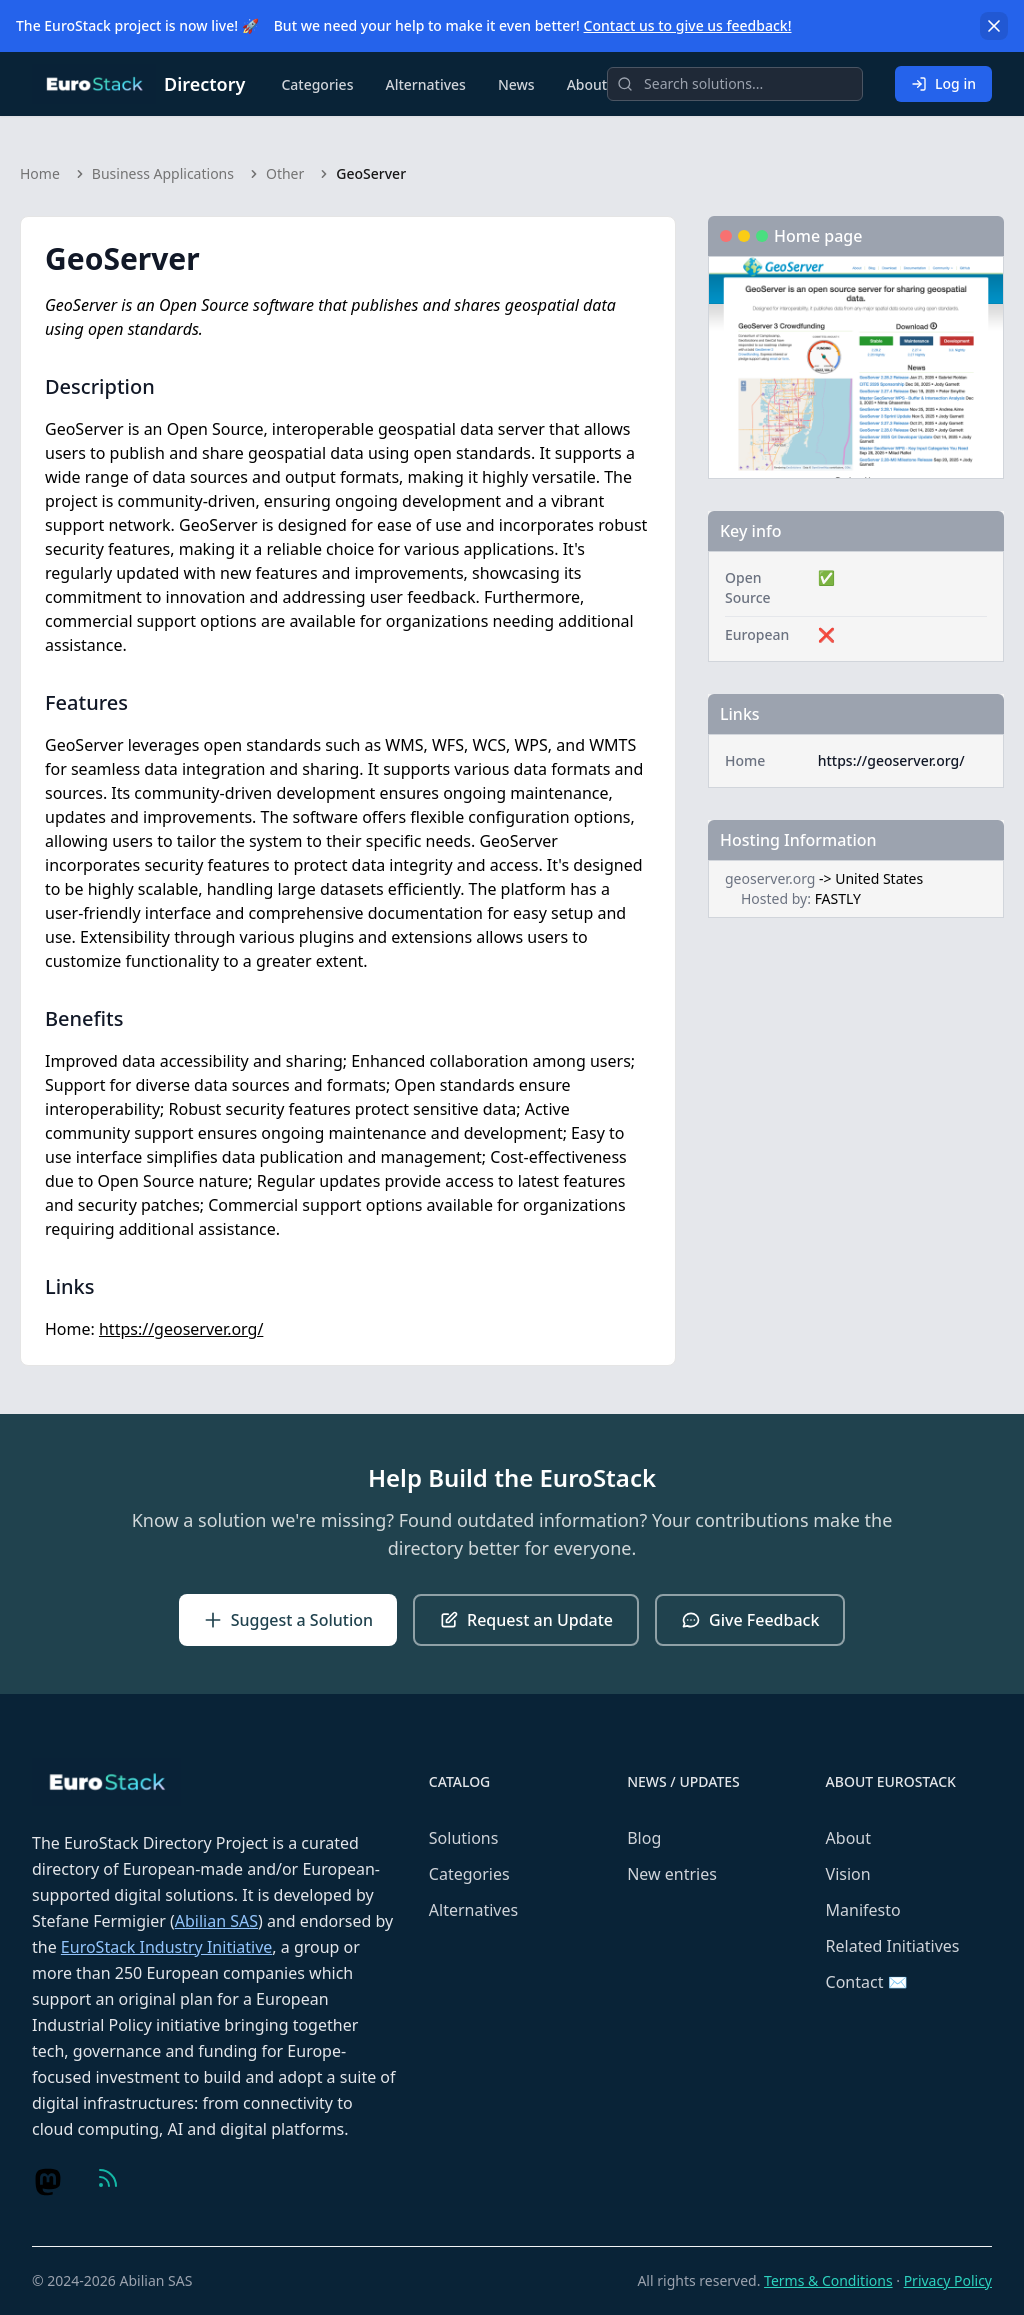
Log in (943, 83)
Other (285, 173)
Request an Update (526, 1620)
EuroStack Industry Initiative (166, 1947)
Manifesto (863, 1910)
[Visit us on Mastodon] (48, 2182)
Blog (644, 1838)
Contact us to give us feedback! (688, 25)
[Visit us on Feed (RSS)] (108, 2178)
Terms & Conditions (828, 2280)
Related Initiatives (893, 1946)
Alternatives (425, 84)
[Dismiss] (994, 26)
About (587, 84)
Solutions (464, 1838)
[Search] (735, 84)
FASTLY (838, 898)
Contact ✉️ (867, 1982)
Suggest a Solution (288, 1620)
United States (879, 878)
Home (40, 173)
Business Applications (163, 173)
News (516, 84)
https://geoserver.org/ (181, 1329)
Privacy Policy (948, 2280)
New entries (672, 1874)
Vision (848, 1874)
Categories (317, 84)
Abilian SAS (216, 1921)
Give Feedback (750, 1620)
